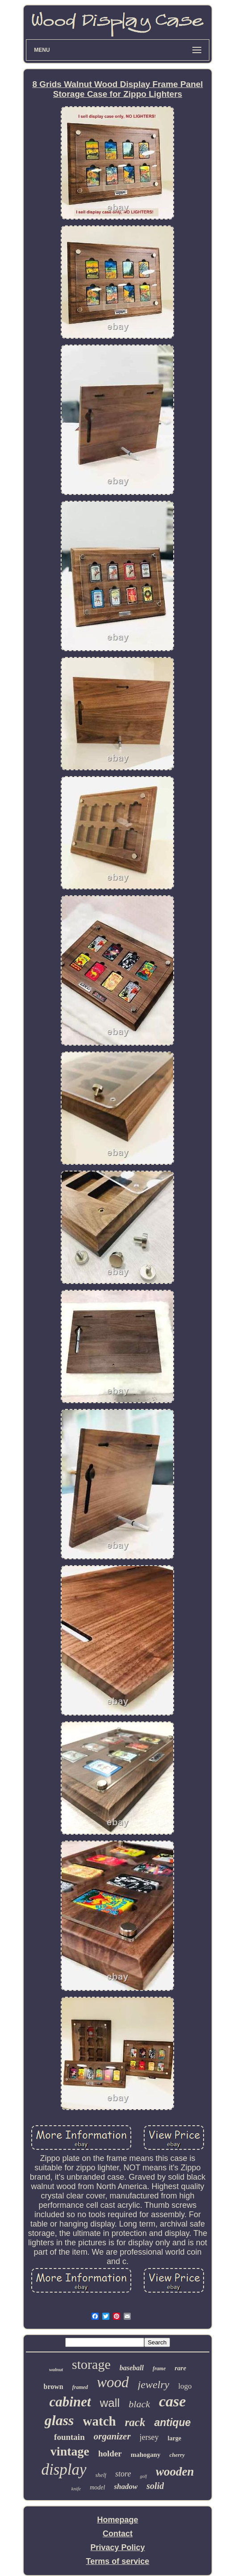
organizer (112, 2436)
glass (59, 2420)
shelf (101, 2475)
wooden (175, 2471)
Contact (118, 2533)
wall (110, 2403)
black (139, 2404)
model (97, 2487)
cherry (177, 2454)
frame (159, 2368)
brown (53, 2386)
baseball (132, 2368)
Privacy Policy (117, 2547)
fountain (69, 2437)
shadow (125, 2486)
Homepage (117, 2519)
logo (185, 2386)
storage (91, 2364)
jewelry (154, 2384)
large (174, 2438)
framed (80, 2387)
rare (180, 2368)
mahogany (146, 2454)
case (172, 2401)
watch (99, 2421)
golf (143, 2476)
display (63, 2469)
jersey (149, 2437)
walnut (56, 2369)
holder (110, 2453)
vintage (69, 2451)
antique (172, 2422)
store (123, 2473)
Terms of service (118, 2561)
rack (135, 2422)
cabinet (70, 2402)
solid (155, 2486)
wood (113, 2382)
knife (76, 2488)
